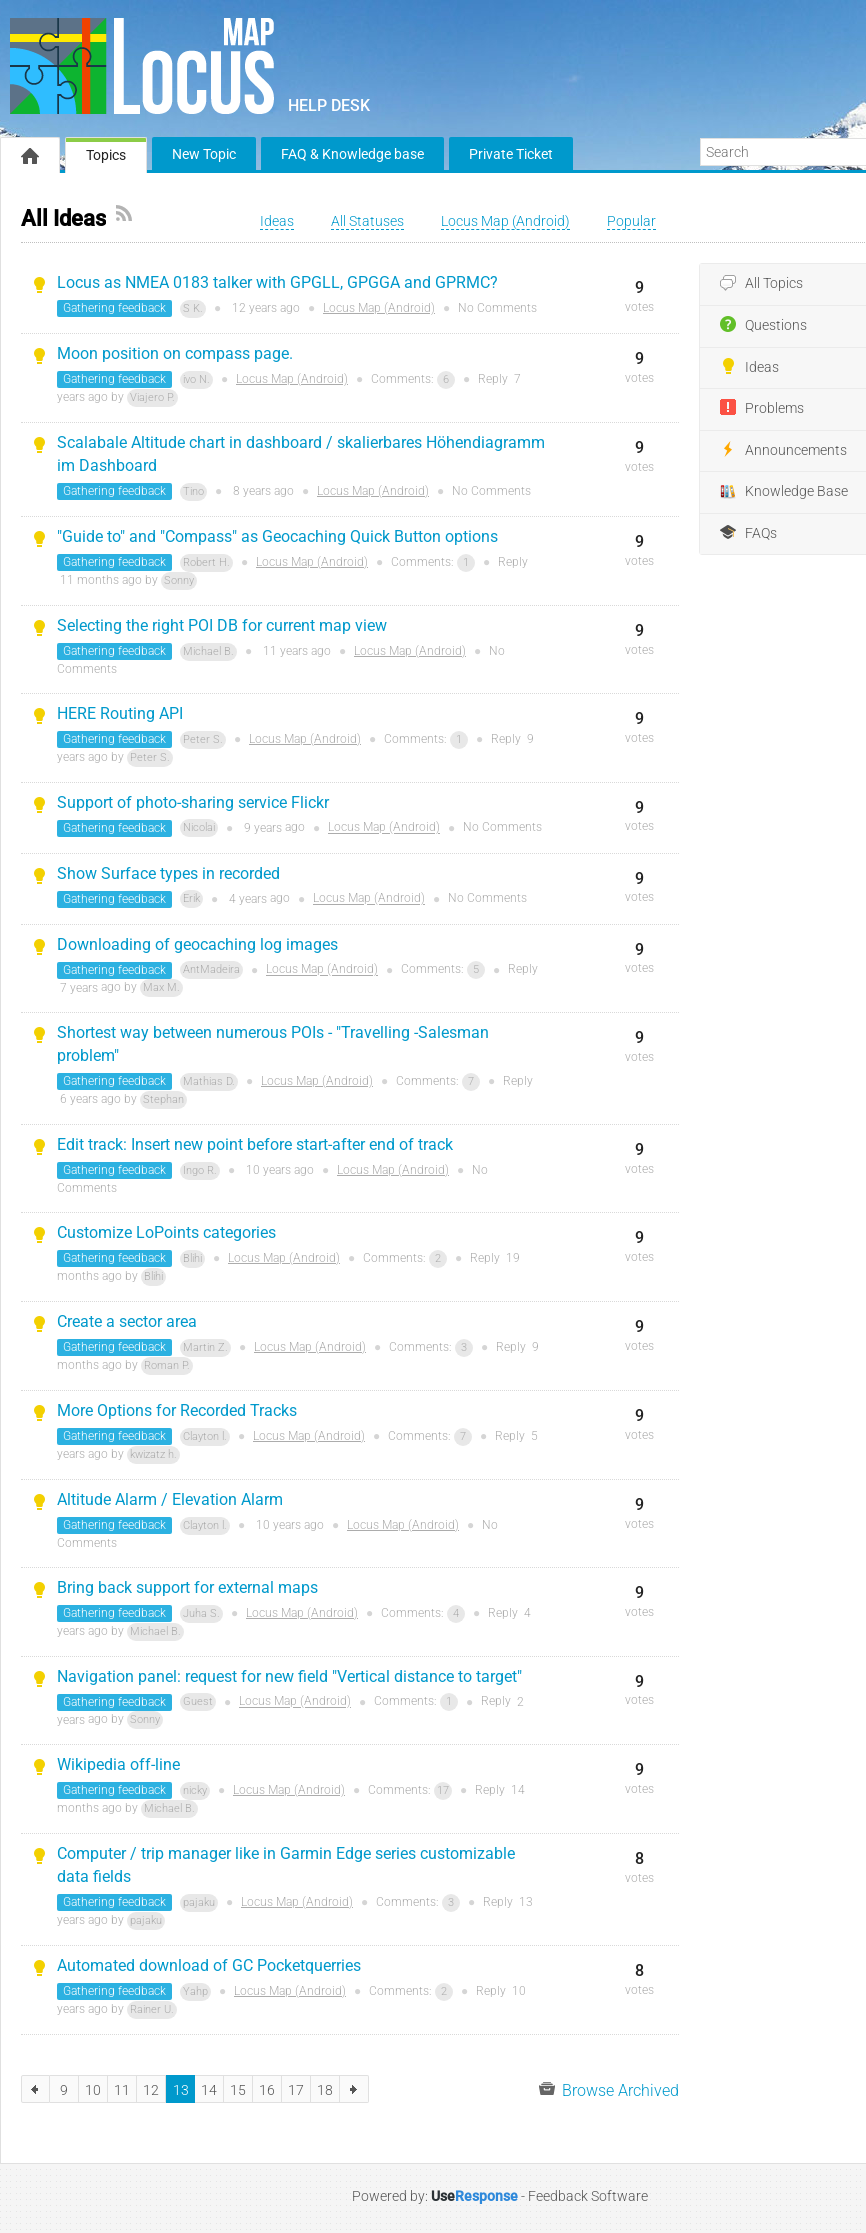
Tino (193, 491)
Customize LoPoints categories (166, 1232)
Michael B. (208, 651)
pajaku (199, 1902)
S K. (193, 308)
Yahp (195, 1991)
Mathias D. (209, 1081)
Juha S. (201, 1613)
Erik (191, 898)
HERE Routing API (120, 713)
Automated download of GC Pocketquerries (209, 1965)
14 (209, 2090)
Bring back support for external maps (187, 1587)
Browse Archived (609, 2089)
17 (443, 1790)
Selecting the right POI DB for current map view (222, 625)
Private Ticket (511, 154)
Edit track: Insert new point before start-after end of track (255, 1144)
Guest (198, 1701)
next (354, 2089)
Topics (106, 155)
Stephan (163, 1099)
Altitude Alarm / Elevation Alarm (170, 1499)
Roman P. (167, 1365)
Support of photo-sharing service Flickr (193, 802)
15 (238, 2090)
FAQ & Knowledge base (352, 154)
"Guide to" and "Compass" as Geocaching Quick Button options (277, 536)
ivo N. (196, 379)
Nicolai (199, 827)
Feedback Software (588, 2196)
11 (122, 2090)
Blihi (192, 1258)
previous (35, 2089)
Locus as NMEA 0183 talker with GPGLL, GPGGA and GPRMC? (277, 282)
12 (151, 2090)
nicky (195, 1790)
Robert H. (206, 562)
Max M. (161, 987)
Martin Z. (205, 1347)
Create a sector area (127, 1321)
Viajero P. (152, 397)
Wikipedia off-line (118, 1764)
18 (325, 2090)
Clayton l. (205, 1436)
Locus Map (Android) (379, 308)
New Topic (204, 154)
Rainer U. (152, 2009)
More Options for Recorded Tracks (177, 1410)
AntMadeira (211, 969)
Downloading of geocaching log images (197, 944)
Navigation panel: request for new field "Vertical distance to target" (289, 1676)
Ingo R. (200, 1170)
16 (267, 2090)
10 (93, 2090)
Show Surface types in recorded (168, 873)
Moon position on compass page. (175, 353)
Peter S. (203, 739)
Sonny (179, 580)
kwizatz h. (153, 1454)
